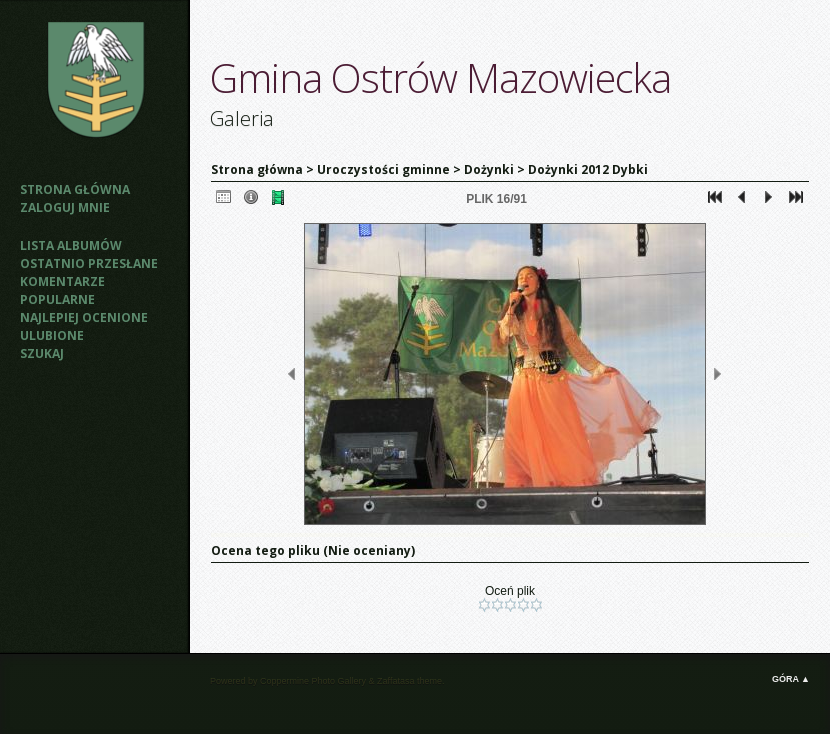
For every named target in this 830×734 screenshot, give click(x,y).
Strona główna (75, 189)
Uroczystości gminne (383, 169)
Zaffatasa (395, 681)
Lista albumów (71, 245)
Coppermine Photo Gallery (313, 681)
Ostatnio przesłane (89, 263)
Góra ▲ (791, 679)
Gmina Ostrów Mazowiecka (440, 77)
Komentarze (62, 281)
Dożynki (489, 169)
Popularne (57, 299)
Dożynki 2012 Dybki (588, 169)
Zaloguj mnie (65, 207)
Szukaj (42, 353)
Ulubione (52, 335)
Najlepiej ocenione (84, 317)
